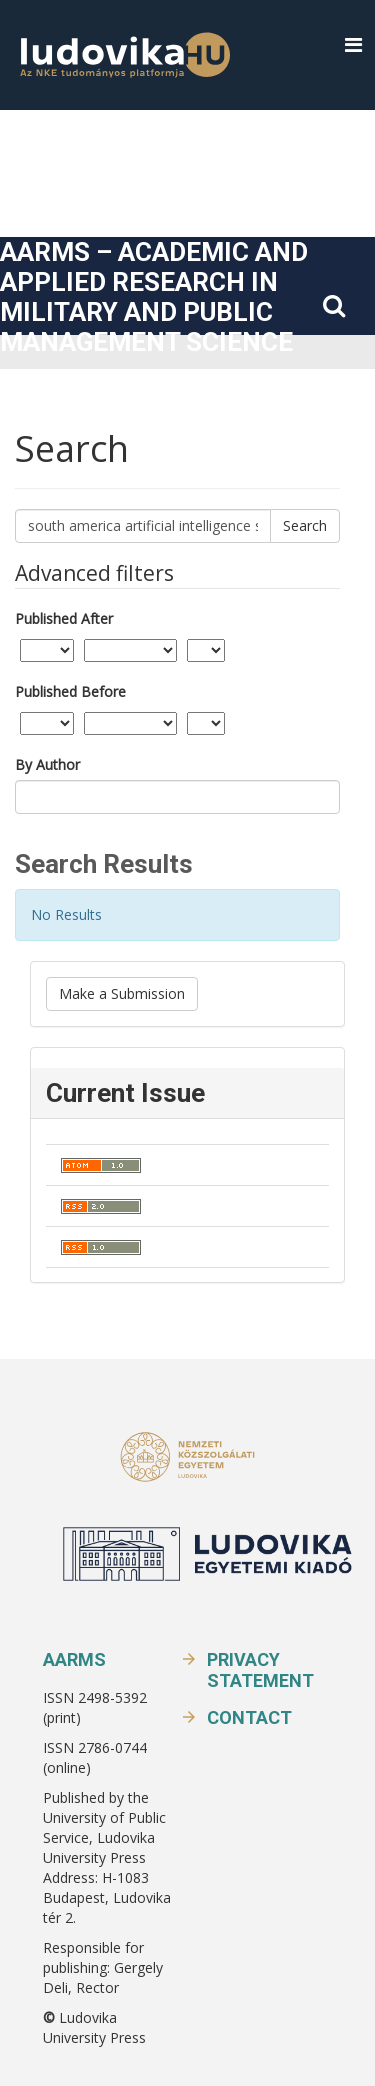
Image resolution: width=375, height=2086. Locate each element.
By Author (47, 764)
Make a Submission (122, 993)
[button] (353, 45)
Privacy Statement (260, 1670)
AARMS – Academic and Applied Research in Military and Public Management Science (154, 297)
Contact (249, 1717)
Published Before (70, 691)
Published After (64, 618)
